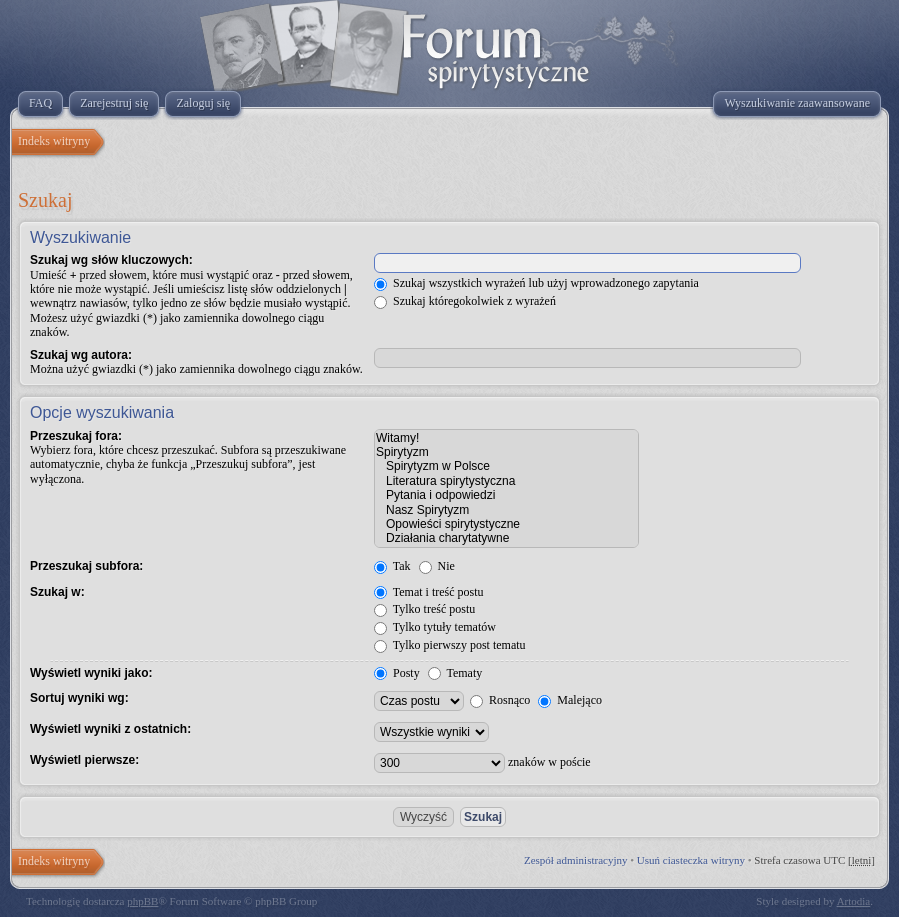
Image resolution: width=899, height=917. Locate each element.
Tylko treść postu (424, 609)
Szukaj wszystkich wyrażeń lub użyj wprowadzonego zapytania (536, 283)
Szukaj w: (57, 592)
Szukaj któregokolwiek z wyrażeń (465, 301)
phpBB (142, 901)
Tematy (455, 673)
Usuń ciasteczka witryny (691, 860)
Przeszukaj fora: (76, 436)
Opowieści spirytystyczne (506, 524)
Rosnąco (500, 700)
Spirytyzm (506, 452)
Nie (437, 566)
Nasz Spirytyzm (506, 510)
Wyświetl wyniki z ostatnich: (110, 729)
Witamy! (506, 438)
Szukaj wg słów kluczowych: (111, 260)
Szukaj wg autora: (81, 355)
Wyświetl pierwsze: (84, 760)
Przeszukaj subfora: (86, 566)
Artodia (854, 901)
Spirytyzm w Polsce (506, 466)
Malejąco (570, 700)
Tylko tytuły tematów (435, 627)
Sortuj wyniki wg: (79, 698)
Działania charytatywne (506, 538)
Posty (397, 673)
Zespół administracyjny (576, 860)
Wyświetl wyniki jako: (91, 673)
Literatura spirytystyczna (506, 481)
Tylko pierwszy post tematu (450, 645)
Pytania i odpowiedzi (506, 495)
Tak (392, 566)
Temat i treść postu (429, 592)
